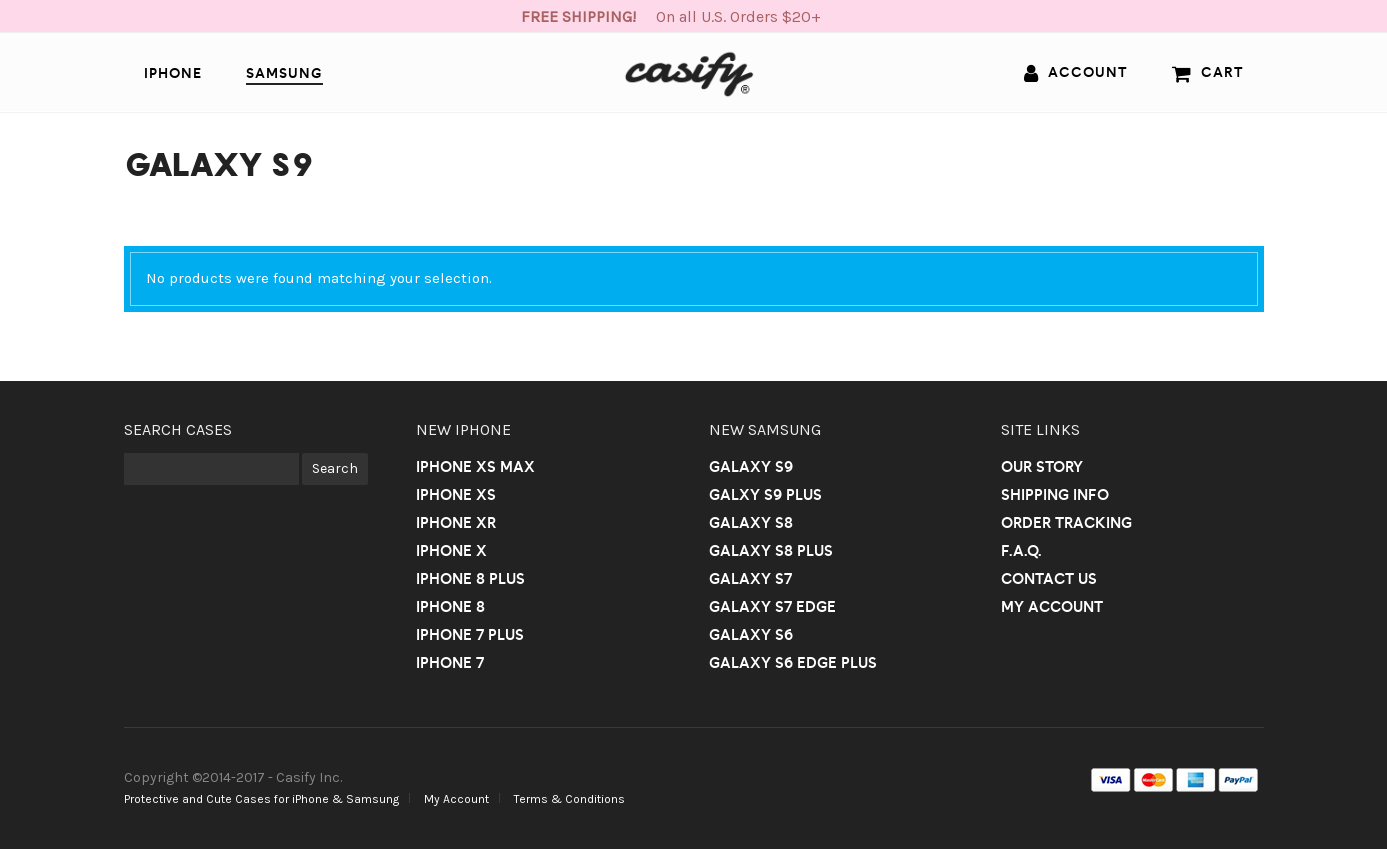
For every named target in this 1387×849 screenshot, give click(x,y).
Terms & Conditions (569, 799)
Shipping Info (1055, 494)
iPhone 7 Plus (470, 634)
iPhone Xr (456, 522)
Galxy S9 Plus (765, 494)
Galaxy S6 (751, 634)
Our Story (1042, 466)
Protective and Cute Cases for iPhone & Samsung (261, 799)
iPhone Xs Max (475, 466)
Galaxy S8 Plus (771, 550)
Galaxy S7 (750, 578)
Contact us (1049, 578)
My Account (1052, 606)
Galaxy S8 (751, 522)
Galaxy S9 (751, 466)
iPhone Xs (456, 494)
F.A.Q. (1021, 550)
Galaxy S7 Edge (772, 606)
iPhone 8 (450, 606)
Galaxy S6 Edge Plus (793, 662)
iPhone (173, 72)
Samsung (284, 72)
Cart (1208, 73)
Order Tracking (1066, 522)
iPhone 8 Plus (470, 578)
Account (1076, 73)
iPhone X (451, 550)
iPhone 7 (450, 662)
